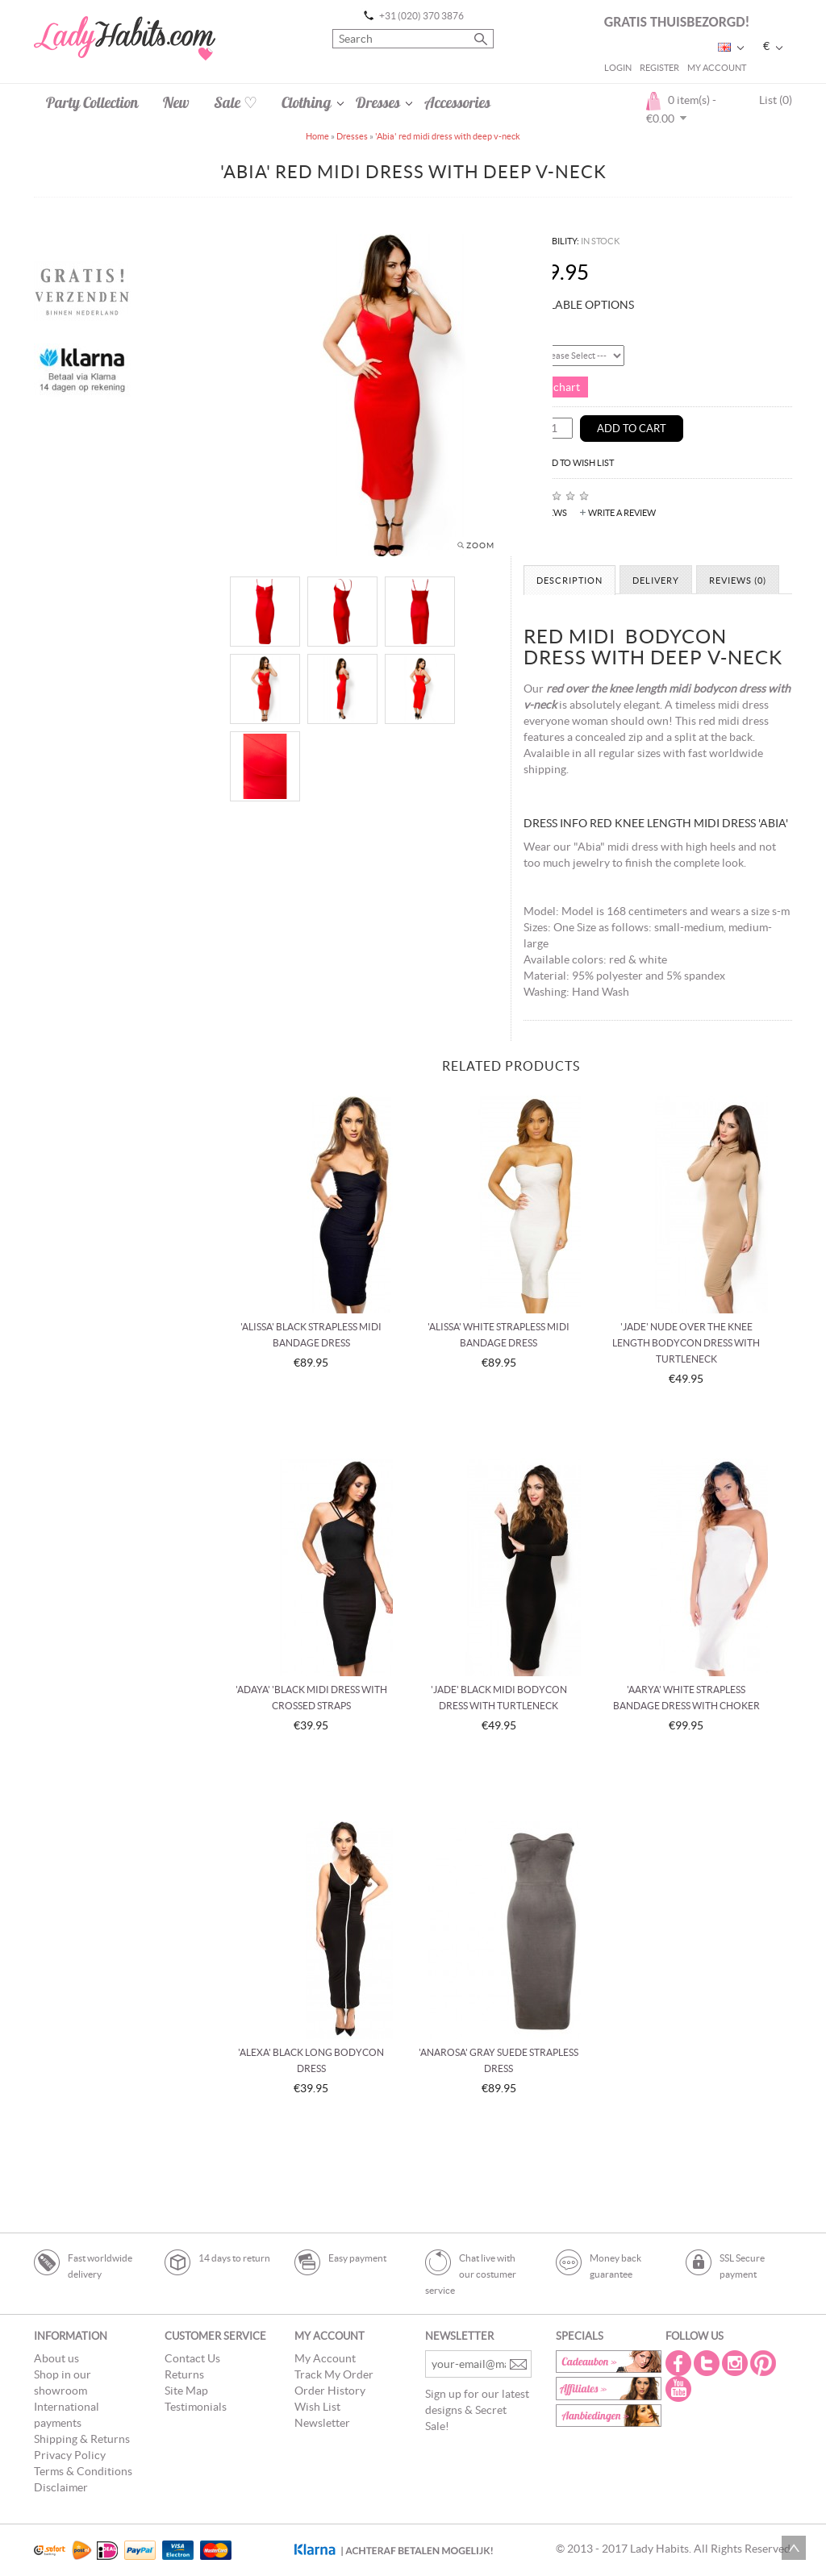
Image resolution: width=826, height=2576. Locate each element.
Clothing (307, 102)
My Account (716, 68)
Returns (184, 2374)
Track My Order (333, 2374)
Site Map (186, 2390)
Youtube (680, 2389)
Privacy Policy (70, 2455)
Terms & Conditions (83, 2471)
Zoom (480, 545)
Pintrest (764, 2363)
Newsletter (322, 2422)
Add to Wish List (577, 463)
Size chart (556, 387)
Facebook (680, 2363)
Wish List (317, 2406)
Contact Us (192, 2358)
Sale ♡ (235, 102)
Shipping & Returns (82, 2438)
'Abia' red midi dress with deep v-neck (447, 136)
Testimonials (196, 2406)
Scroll (794, 2548)
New (176, 102)
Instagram (736, 2363)
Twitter (708, 2363)
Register (659, 68)
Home (317, 136)
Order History (329, 2390)
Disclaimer (61, 2487)
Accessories (457, 102)
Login (618, 68)
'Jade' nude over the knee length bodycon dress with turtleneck (686, 1342)
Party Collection (92, 102)
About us (56, 2358)
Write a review (622, 513)
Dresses (378, 102)
